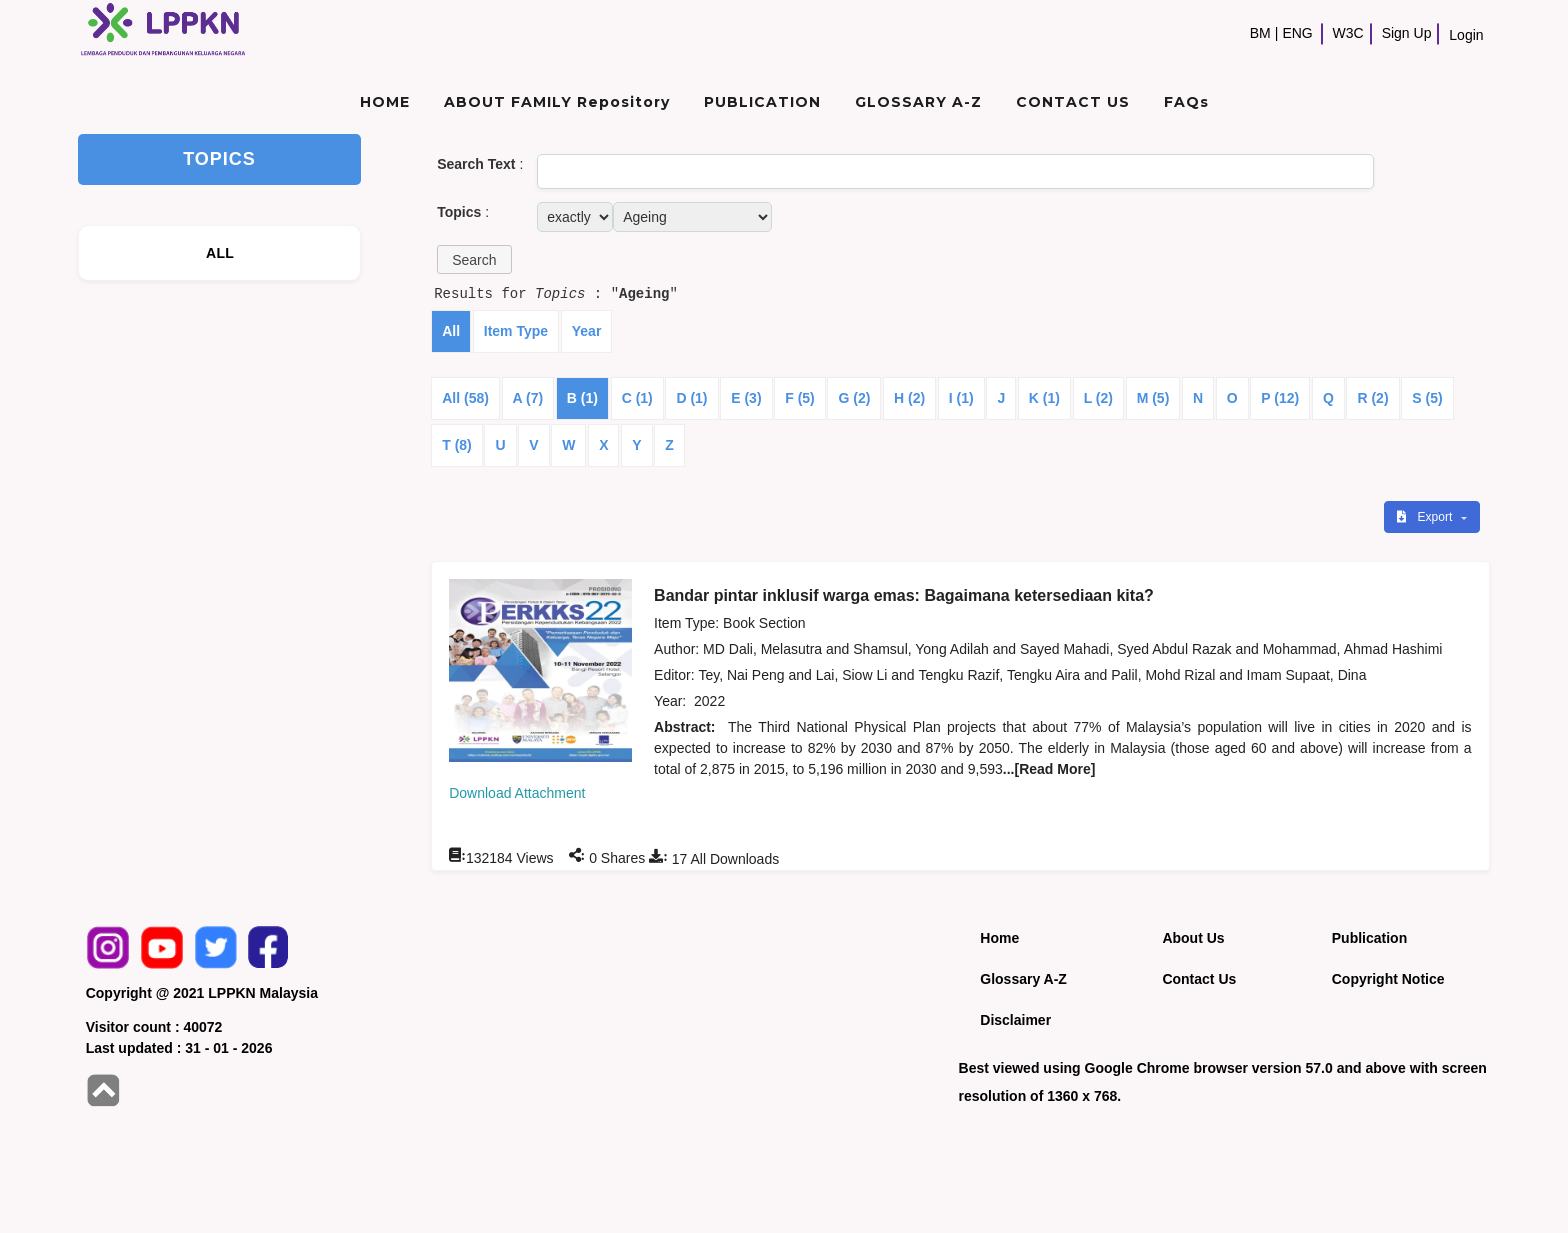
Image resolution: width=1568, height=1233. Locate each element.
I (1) (961, 398)
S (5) (1427, 398)
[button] (474, 259)
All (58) (465, 398)
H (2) (909, 398)
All (451, 331)
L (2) (1098, 398)
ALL (220, 253)
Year (587, 331)
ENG (1297, 33)
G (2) (854, 398)
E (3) (746, 398)
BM (1260, 33)
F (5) (800, 398)
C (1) (637, 398)
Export (1426, 517)
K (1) (1044, 398)
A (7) (528, 398)
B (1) (582, 398)
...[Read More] (1049, 769)
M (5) (1153, 398)
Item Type (516, 331)
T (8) (457, 445)
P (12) (1280, 398)
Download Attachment (517, 793)
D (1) (691, 398)
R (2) (1372, 398)
